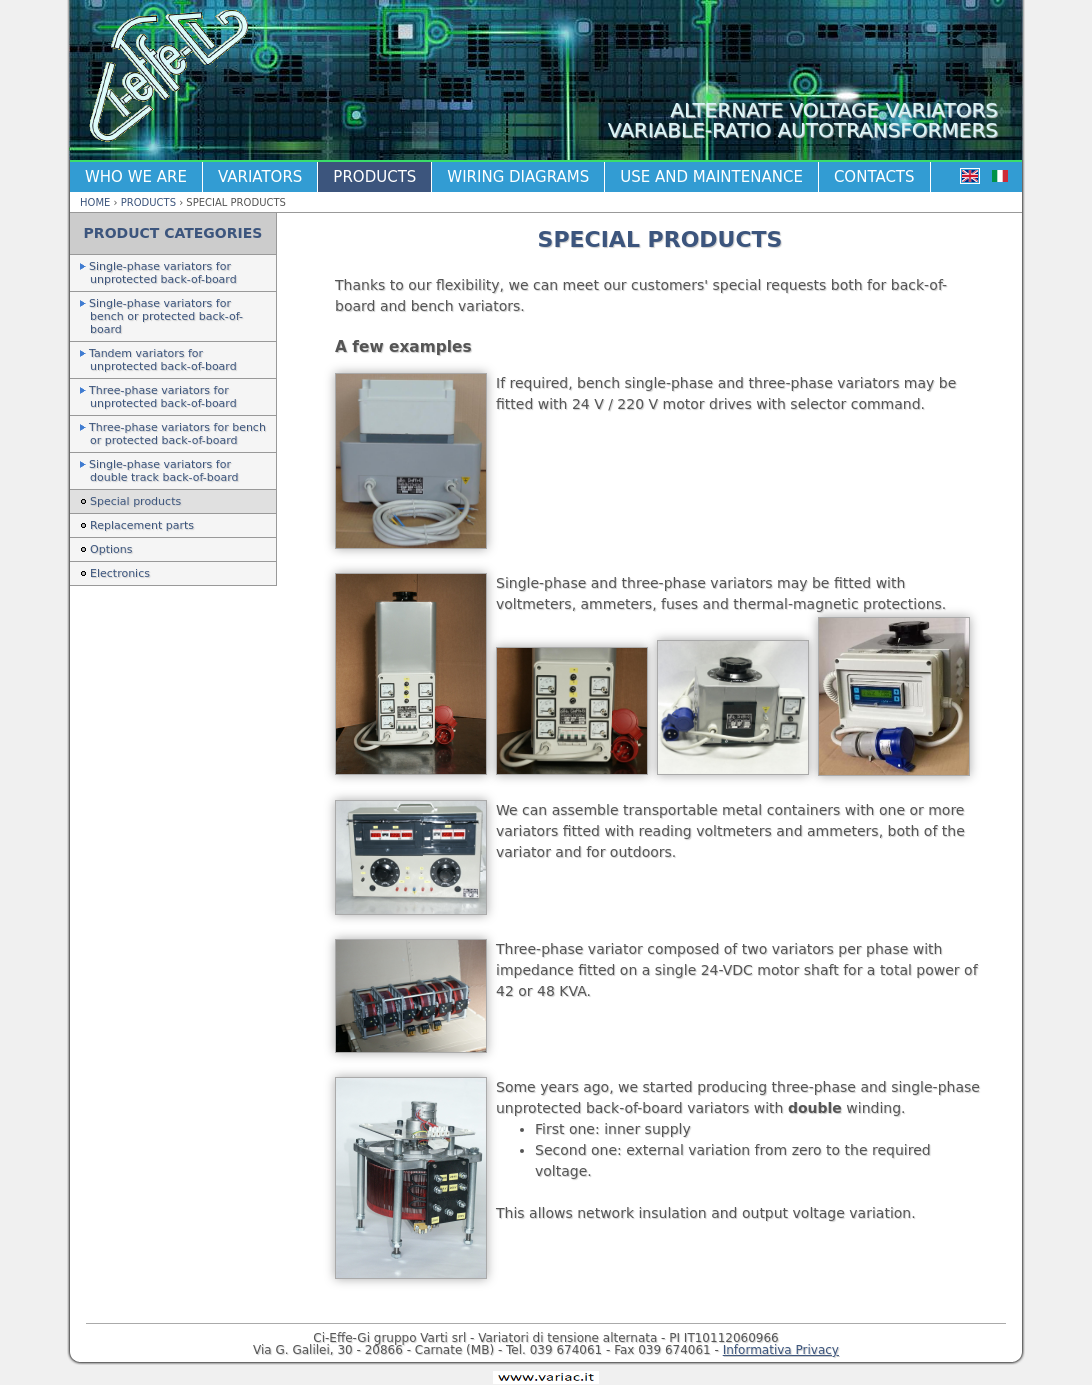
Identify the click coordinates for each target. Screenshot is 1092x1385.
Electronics (120, 573)
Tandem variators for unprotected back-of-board (163, 360)
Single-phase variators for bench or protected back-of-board (166, 316)
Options (111, 549)
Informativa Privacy (781, 1350)
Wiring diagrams (518, 177)
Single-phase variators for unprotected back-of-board (163, 273)
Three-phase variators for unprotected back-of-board (163, 397)
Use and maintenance (711, 177)
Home (95, 202)
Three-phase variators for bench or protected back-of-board (177, 434)
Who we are (136, 177)
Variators (260, 177)
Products (374, 177)
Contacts (874, 177)
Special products (135, 501)
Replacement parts (142, 525)
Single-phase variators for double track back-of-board (164, 471)
